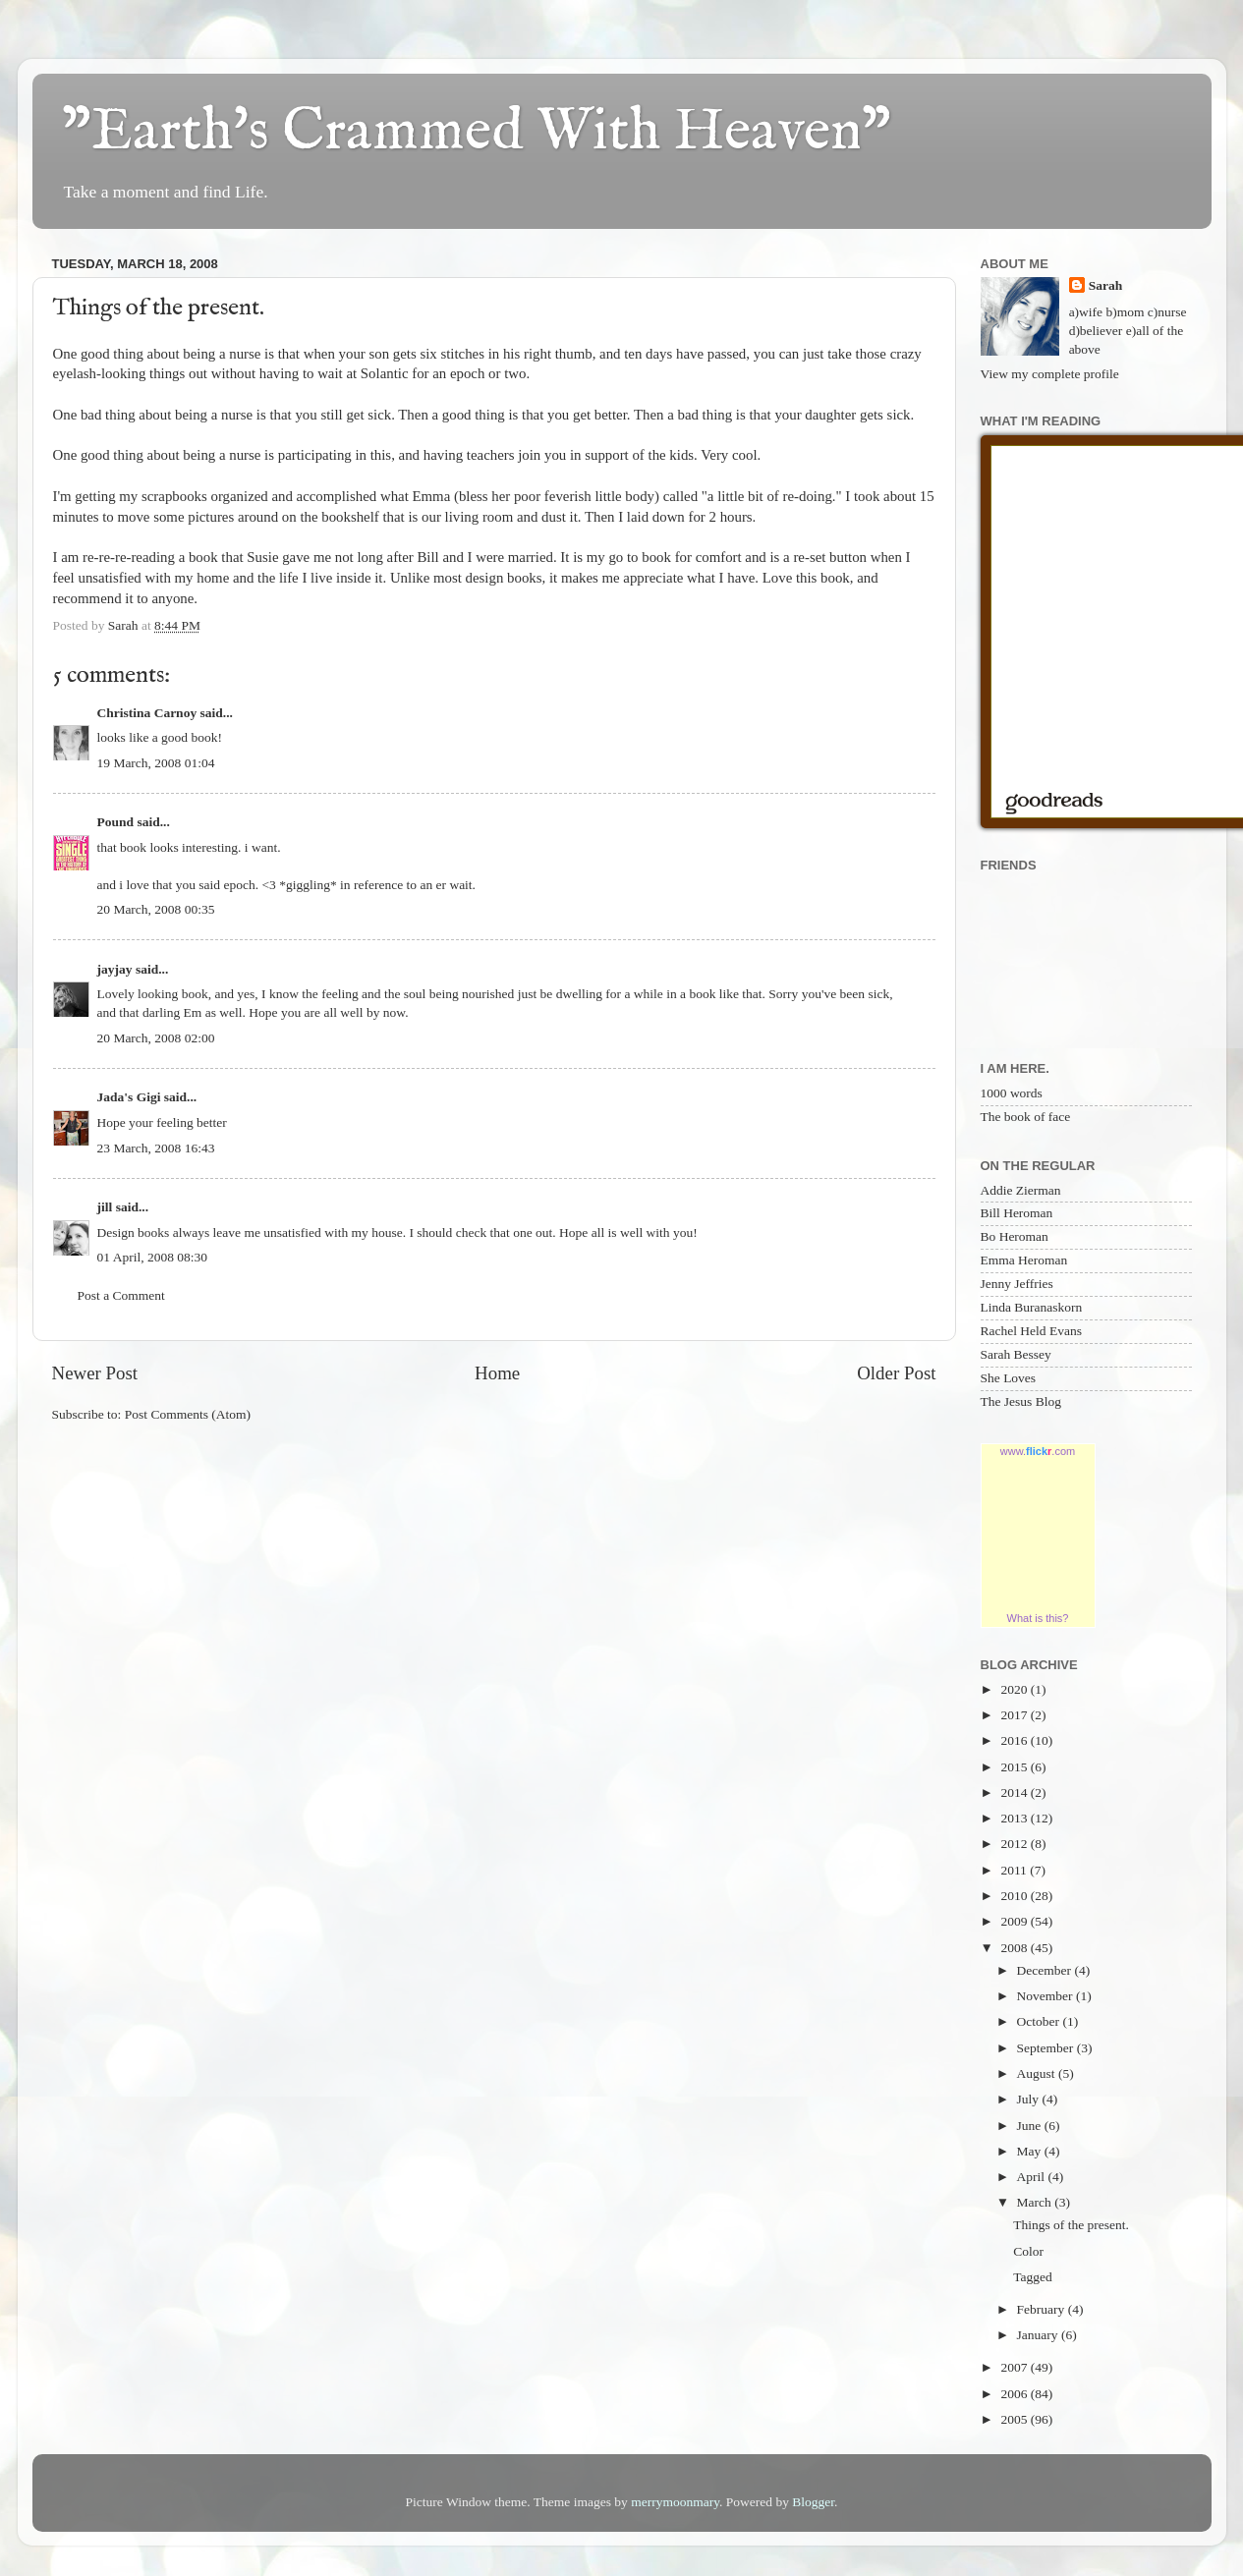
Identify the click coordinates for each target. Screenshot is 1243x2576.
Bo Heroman (1014, 1236)
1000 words (1012, 1093)
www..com (1037, 1451)
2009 (1015, 1921)
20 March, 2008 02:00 (156, 1038)
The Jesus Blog (1021, 1401)
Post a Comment (121, 1295)
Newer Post (95, 1373)
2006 (1015, 2393)
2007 (1015, 2367)
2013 (1015, 1818)
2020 (1015, 1689)
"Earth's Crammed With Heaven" (476, 132)
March (1036, 2202)
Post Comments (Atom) (188, 1414)
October (1040, 2021)
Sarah (1106, 285)
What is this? (1038, 1618)
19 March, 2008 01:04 (156, 763)
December (1046, 1970)
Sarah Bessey (1016, 1354)
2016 (1015, 1740)
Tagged (1032, 2276)
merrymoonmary (675, 2501)
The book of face (1026, 1116)
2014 (1015, 1792)
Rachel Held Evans (1031, 1330)
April (1032, 2176)
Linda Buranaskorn (1032, 1307)
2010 (1015, 1895)
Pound (116, 821)
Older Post (896, 1373)
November (1046, 1995)
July (1030, 2099)
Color (1028, 2251)
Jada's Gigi (129, 1097)
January (1039, 2334)
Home (497, 1373)
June (1031, 2125)
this (380, 455)
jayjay (115, 969)
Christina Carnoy (147, 712)
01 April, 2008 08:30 (152, 1257)
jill (105, 1207)
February (1042, 2309)
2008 (1015, 1947)
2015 (1015, 1767)
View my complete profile (1050, 373)
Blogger (813, 2501)
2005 (1015, 2419)
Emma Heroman (1024, 1260)
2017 (1015, 1715)
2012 (1015, 1843)
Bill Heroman (1017, 1212)
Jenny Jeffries (1017, 1283)
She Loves (1009, 1378)
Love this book (806, 578)
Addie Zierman (1021, 1190)
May (1031, 2151)
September (1047, 2048)
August (1037, 2073)
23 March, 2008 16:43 (156, 1148)
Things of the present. (1071, 2224)
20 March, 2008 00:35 (156, 909)
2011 (1015, 1870)
